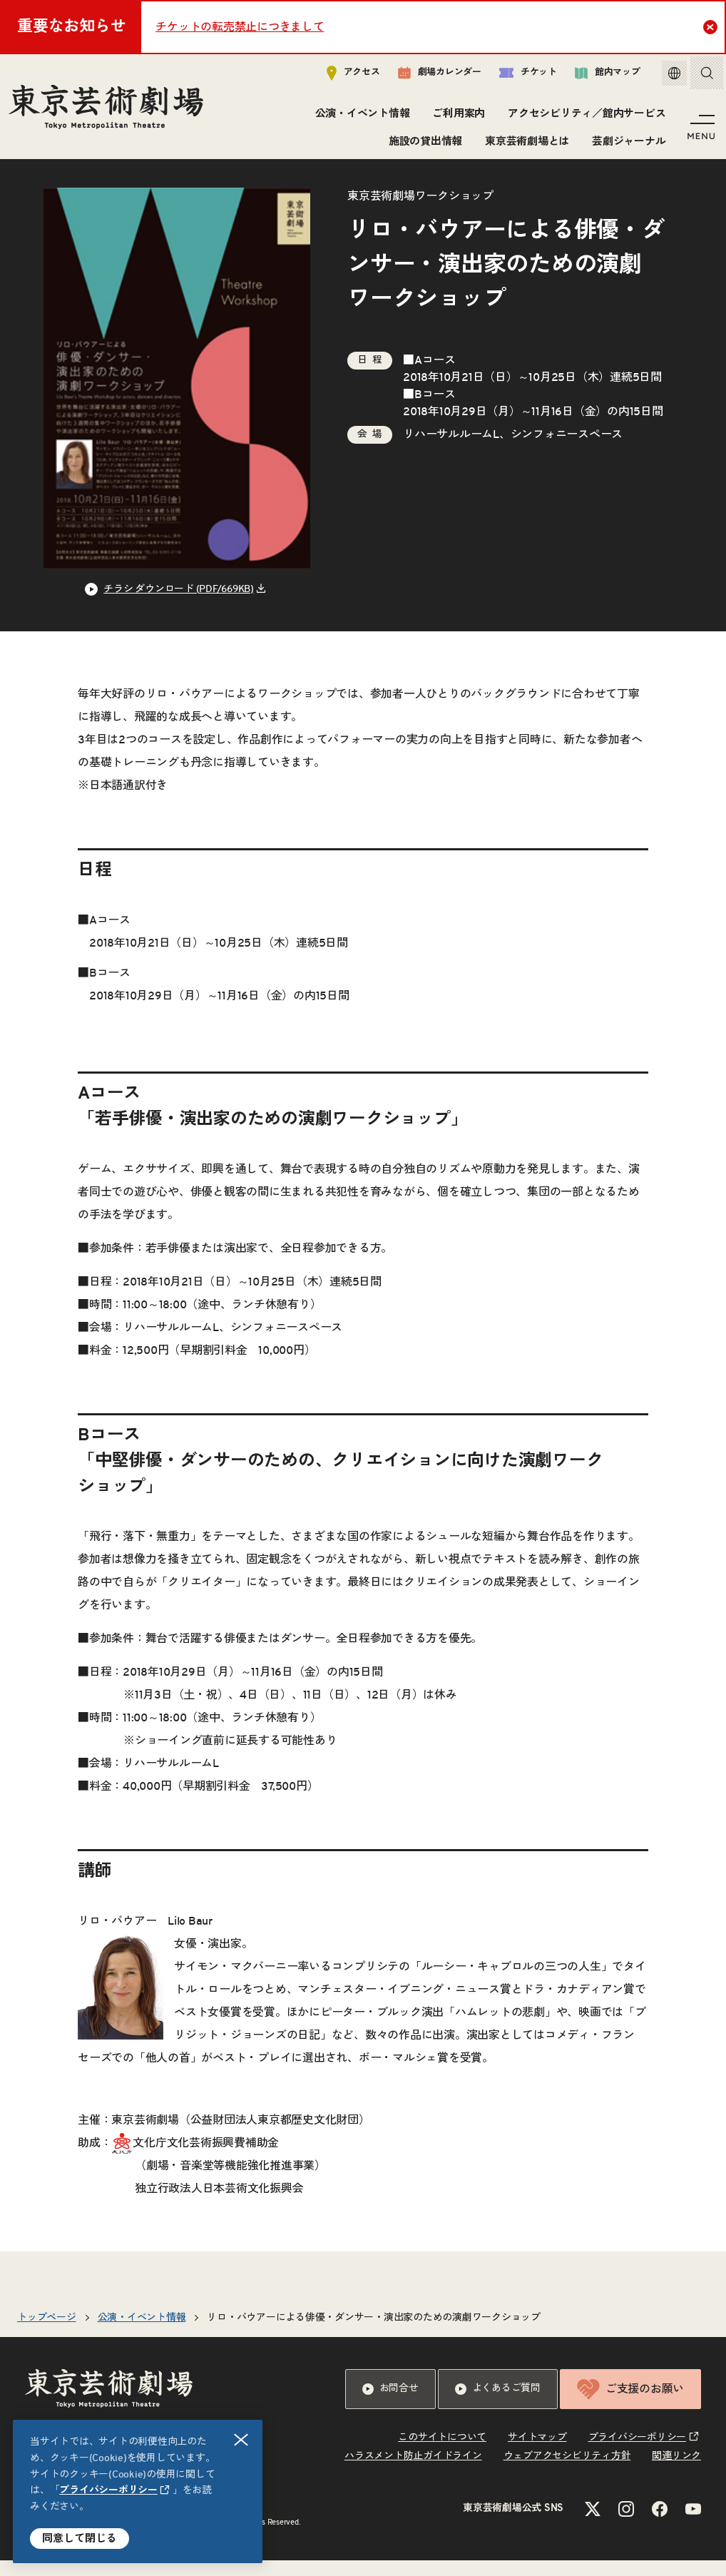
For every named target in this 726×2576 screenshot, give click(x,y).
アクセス (342, 75)
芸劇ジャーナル (626, 144)
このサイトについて (442, 2453)
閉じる (242, 2440)
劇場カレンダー (429, 76)
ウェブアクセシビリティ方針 (567, 2472)
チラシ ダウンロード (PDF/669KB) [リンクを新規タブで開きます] (178, 605)
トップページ (46, 2333)
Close (712, 26)
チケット (517, 76)
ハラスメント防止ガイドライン (413, 2472)
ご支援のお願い (630, 2405)
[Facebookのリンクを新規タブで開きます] (660, 2524)
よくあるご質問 (498, 2404)
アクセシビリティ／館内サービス (584, 117)
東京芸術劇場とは (525, 144)
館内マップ (597, 76)
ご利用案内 (456, 117)
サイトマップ (537, 2453)
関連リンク (676, 2472)
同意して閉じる (79, 2538)
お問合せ (390, 2404)
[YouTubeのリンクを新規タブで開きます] (693, 2524)
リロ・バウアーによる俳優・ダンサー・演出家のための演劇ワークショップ (374, 2333)
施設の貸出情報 (422, 144)
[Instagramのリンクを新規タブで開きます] (626, 2524)
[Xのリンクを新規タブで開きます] (592, 2524)
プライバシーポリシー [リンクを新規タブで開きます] (108, 2490)
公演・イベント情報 (359, 117)
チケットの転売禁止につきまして (239, 27)
